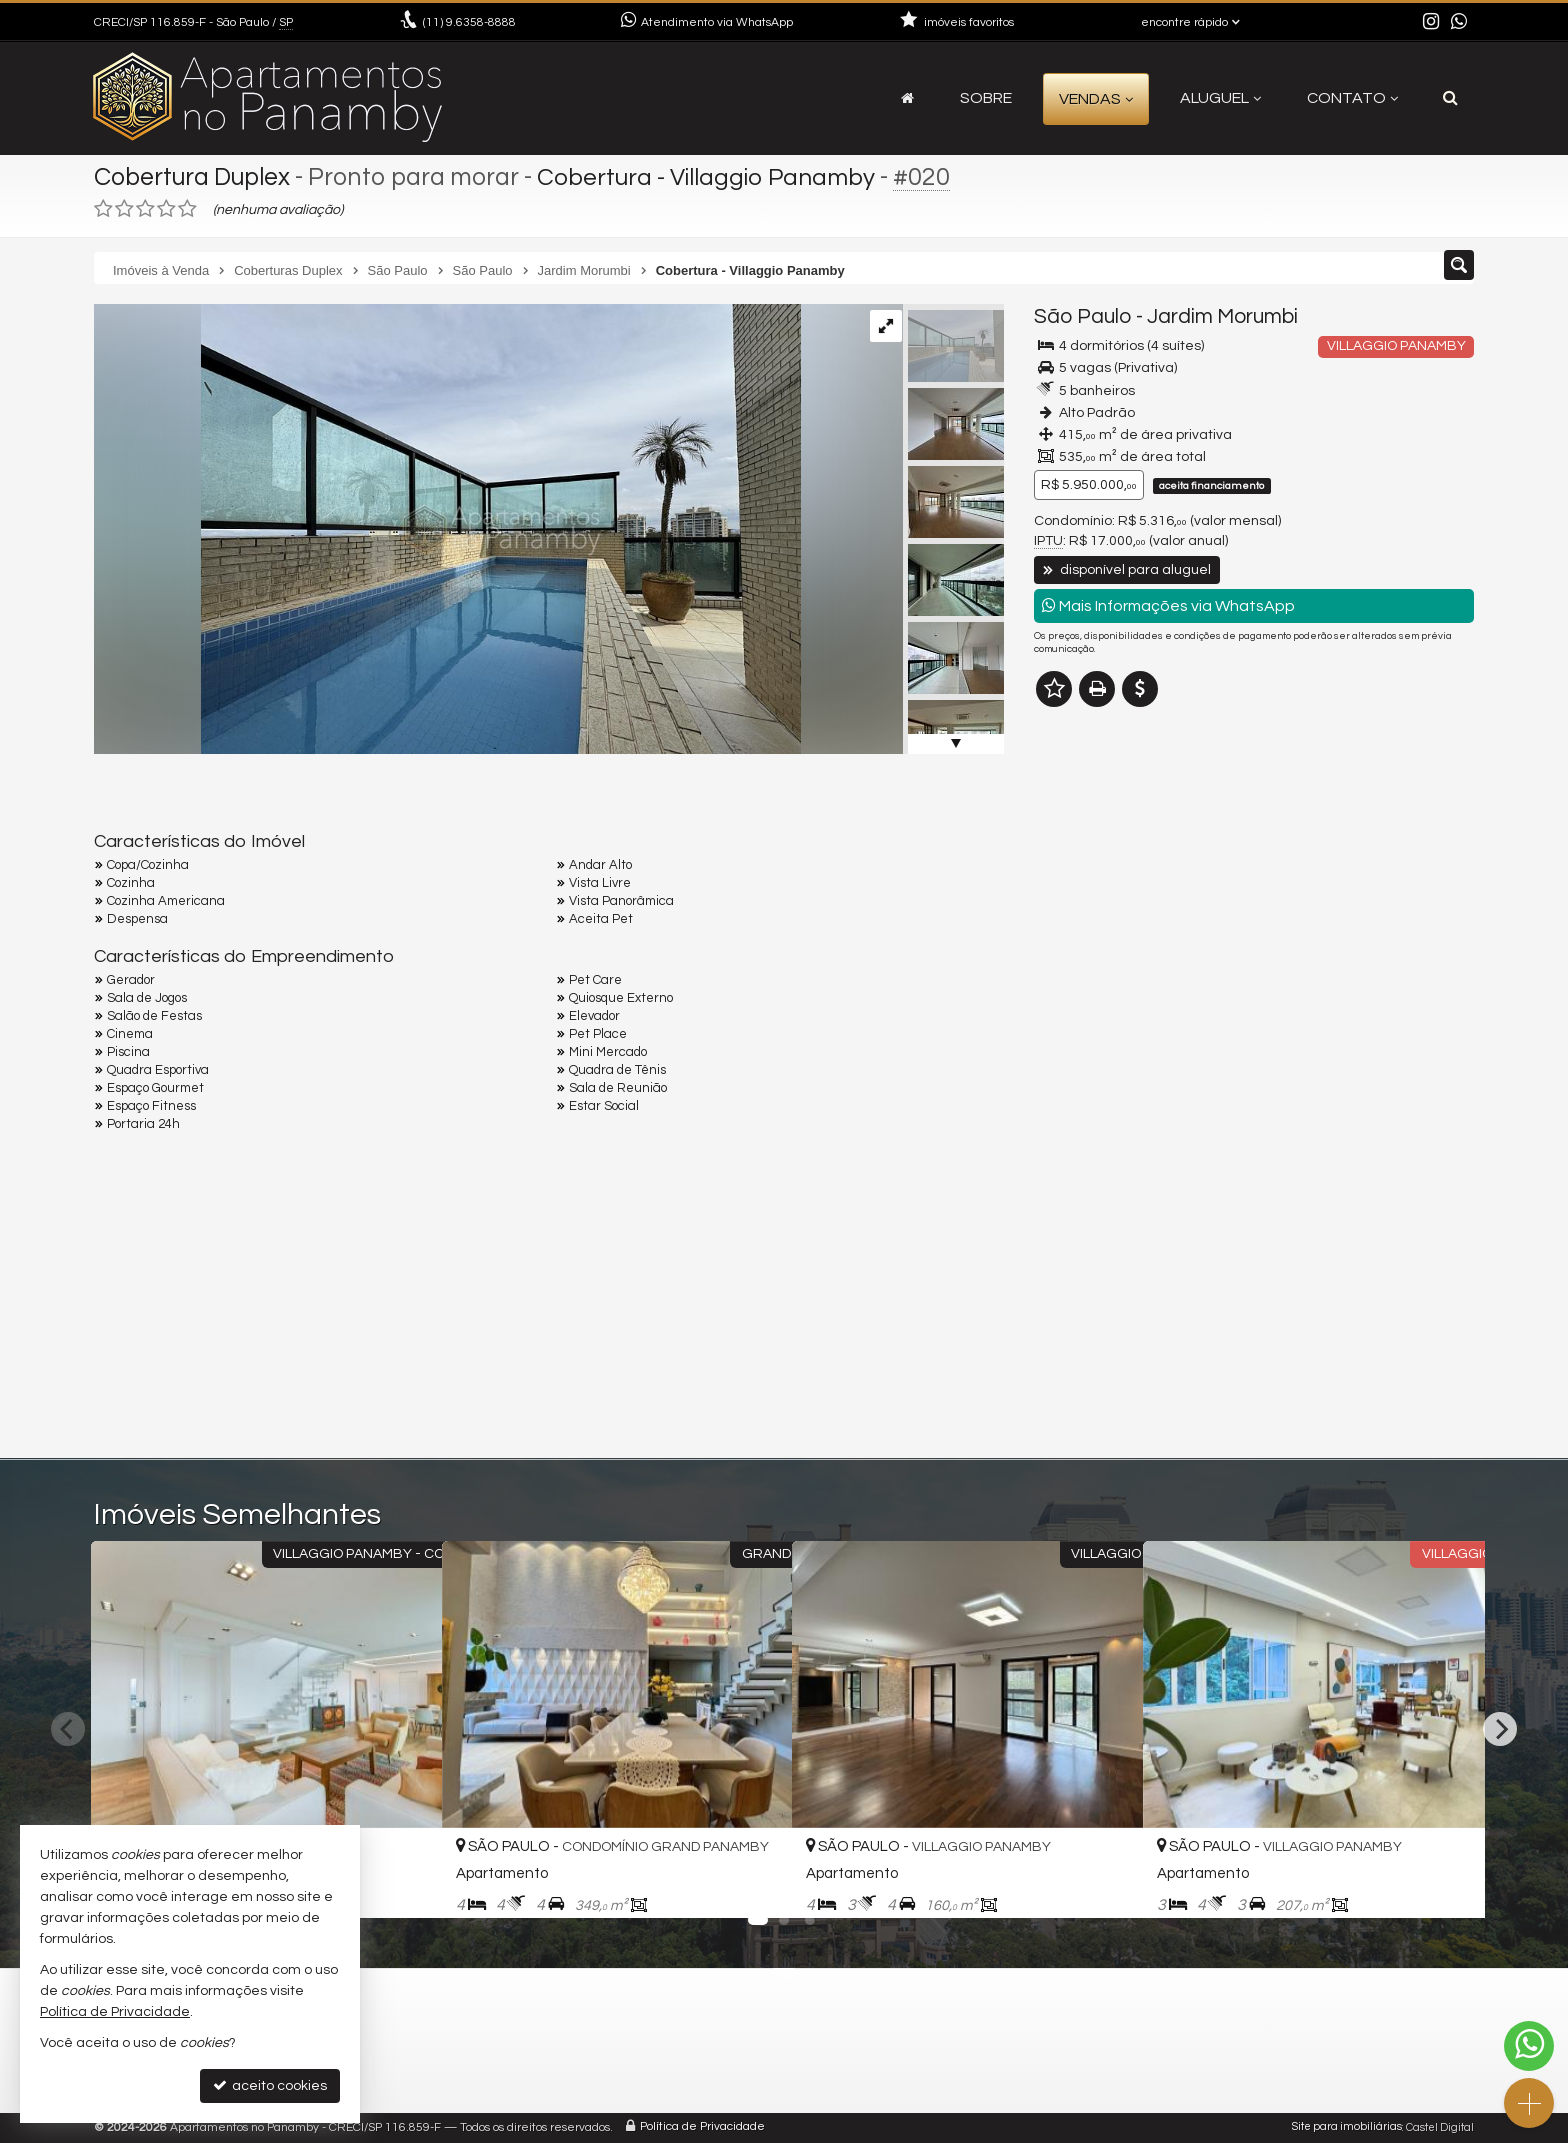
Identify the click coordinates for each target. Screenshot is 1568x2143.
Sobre (986, 98)
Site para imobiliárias (1347, 2127)
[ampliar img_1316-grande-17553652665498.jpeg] (447, 529)
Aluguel (1220, 98)
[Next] (1500, 1729)
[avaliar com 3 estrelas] (145, 209)
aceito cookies (270, 2085)
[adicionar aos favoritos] (405, 1886)
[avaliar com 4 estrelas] (166, 209)
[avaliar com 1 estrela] (103, 209)
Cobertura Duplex (194, 177)
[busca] (1450, 98)
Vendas (1096, 99)
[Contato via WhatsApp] (1529, 2046)
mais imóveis (1337, 852)
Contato (1352, 98)
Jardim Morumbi (1222, 316)
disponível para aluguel (1127, 570)
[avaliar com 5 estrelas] (187, 209)
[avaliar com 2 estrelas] (124, 209)
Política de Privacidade (702, 2127)
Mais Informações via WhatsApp (1168, 605)
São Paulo (1083, 316)
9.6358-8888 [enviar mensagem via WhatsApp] (469, 22)
